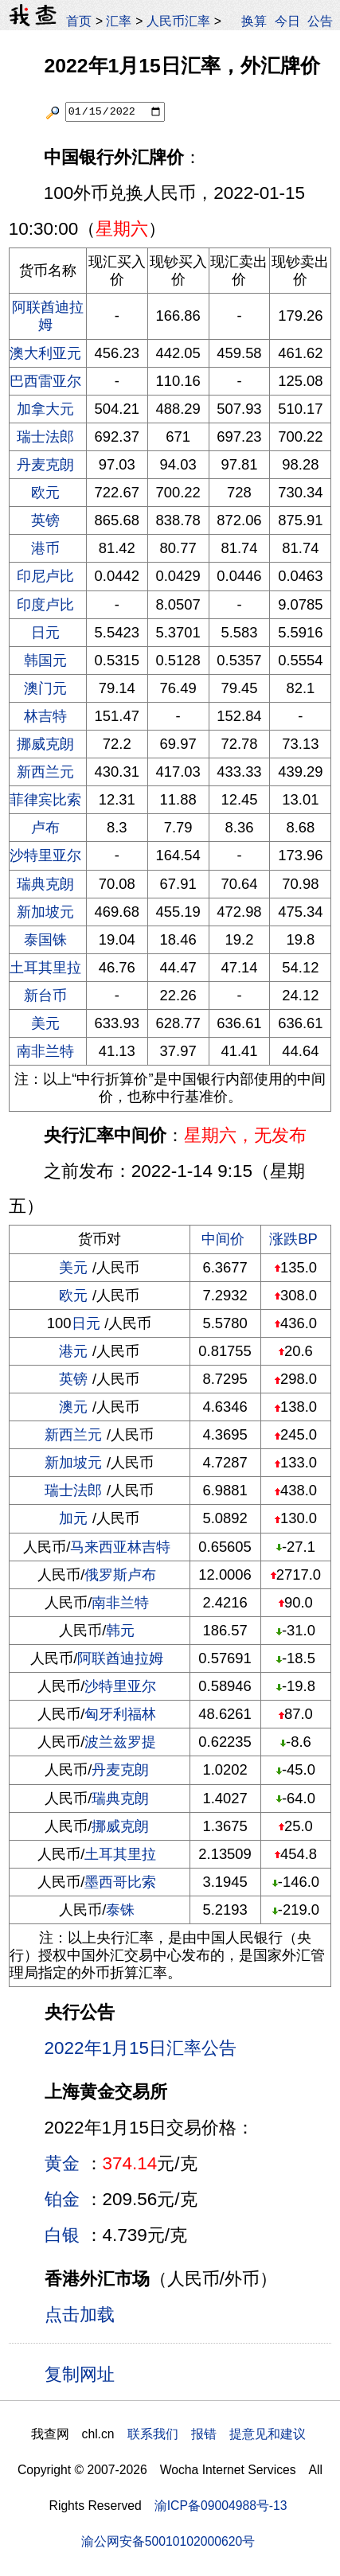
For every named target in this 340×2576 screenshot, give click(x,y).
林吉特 (45, 715)
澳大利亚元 (45, 353)
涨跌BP (293, 1238)
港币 (45, 548)
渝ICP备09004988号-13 (220, 2505)
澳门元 (45, 688)
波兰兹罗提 (120, 1741)
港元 (73, 1351)
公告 (320, 21)
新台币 (45, 995)
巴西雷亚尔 (45, 380)
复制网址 (86, 2372)
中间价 (222, 1238)
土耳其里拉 (45, 967)
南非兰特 (45, 1050)
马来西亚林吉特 (120, 1546)
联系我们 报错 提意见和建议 (216, 2434)
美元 (45, 1023)
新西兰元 (45, 771)
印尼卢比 (45, 575)
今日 (287, 21)
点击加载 (80, 2315)
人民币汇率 (178, 21)
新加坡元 (45, 911)
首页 (79, 21)
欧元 (45, 492)
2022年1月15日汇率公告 (140, 2048)
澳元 (73, 1406)
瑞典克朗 (45, 883)
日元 (45, 632)
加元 (73, 1518)
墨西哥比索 (120, 1881)
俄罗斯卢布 (120, 1574)
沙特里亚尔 (45, 855)
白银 (62, 2235)
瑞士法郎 (45, 436)
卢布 (45, 827)
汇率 (118, 21)
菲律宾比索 (45, 799)
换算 (254, 21)
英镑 (45, 520)
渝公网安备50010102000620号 (168, 2541)
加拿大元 (45, 408)
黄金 (62, 2163)
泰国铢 (45, 939)
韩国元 (45, 660)
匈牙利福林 (120, 1713)
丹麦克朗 (45, 464)
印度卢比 (45, 604)
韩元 (120, 1630)
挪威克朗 (45, 743)
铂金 (62, 2199)
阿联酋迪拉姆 (48, 315)
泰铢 (120, 1909)
